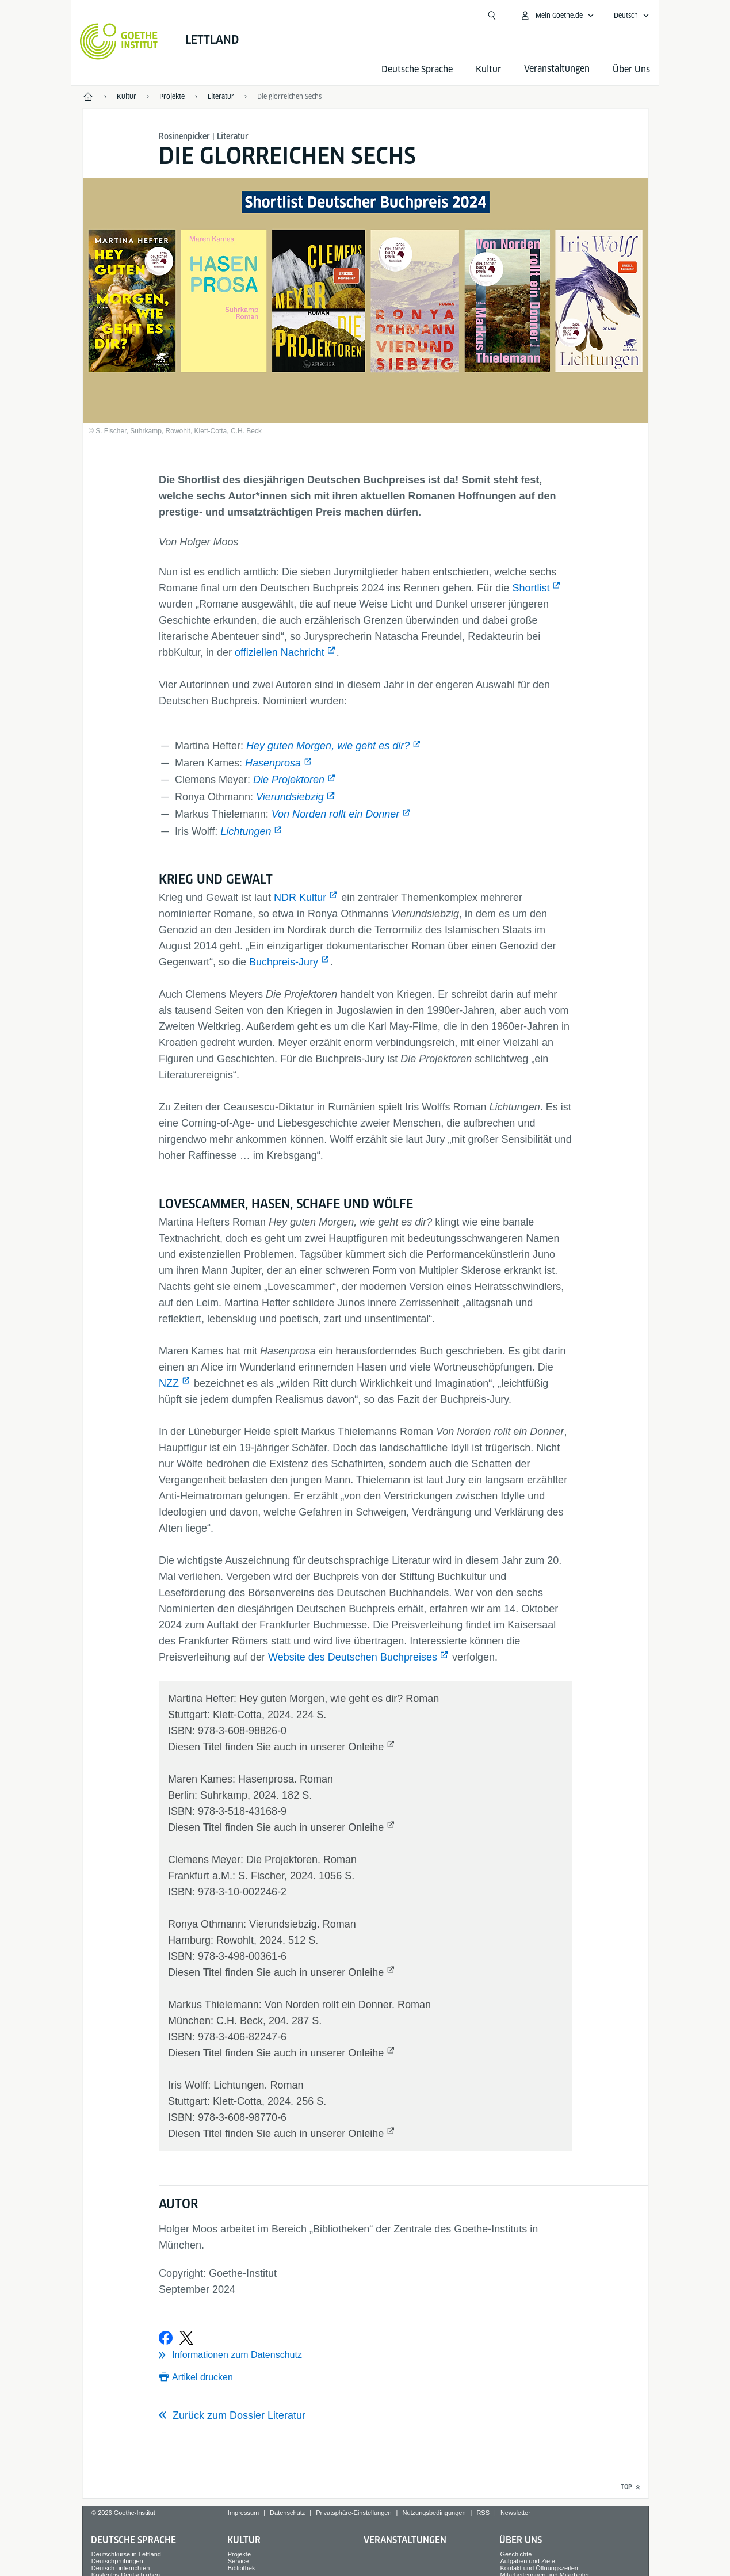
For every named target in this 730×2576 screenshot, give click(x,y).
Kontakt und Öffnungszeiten (539, 2567)
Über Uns (631, 69)
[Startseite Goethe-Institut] (119, 41)
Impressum (243, 2512)
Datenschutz (287, 2512)
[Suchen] (491, 15)
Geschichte (516, 2554)
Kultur (488, 69)
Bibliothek (241, 2567)
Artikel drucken (202, 2377)
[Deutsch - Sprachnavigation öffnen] (631, 15)
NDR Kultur (300, 897)
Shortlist (530, 588)
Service (238, 2561)
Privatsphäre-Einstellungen (353, 2512)
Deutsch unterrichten (120, 2567)
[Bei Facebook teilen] (166, 2338)
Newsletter (515, 2512)
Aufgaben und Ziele (527, 2561)
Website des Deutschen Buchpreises (352, 1657)
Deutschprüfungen (117, 2561)
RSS (483, 2512)
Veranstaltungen (405, 2540)
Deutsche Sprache (417, 69)
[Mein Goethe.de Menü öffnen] (557, 15)
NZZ (169, 1383)
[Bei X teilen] (186, 2338)
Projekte (239, 2554)
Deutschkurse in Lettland (126, 2554)
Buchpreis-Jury (283, 962)
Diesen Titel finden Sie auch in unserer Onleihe (276, 1747)
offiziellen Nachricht (279, 652)
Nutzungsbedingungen (433, 2512)
